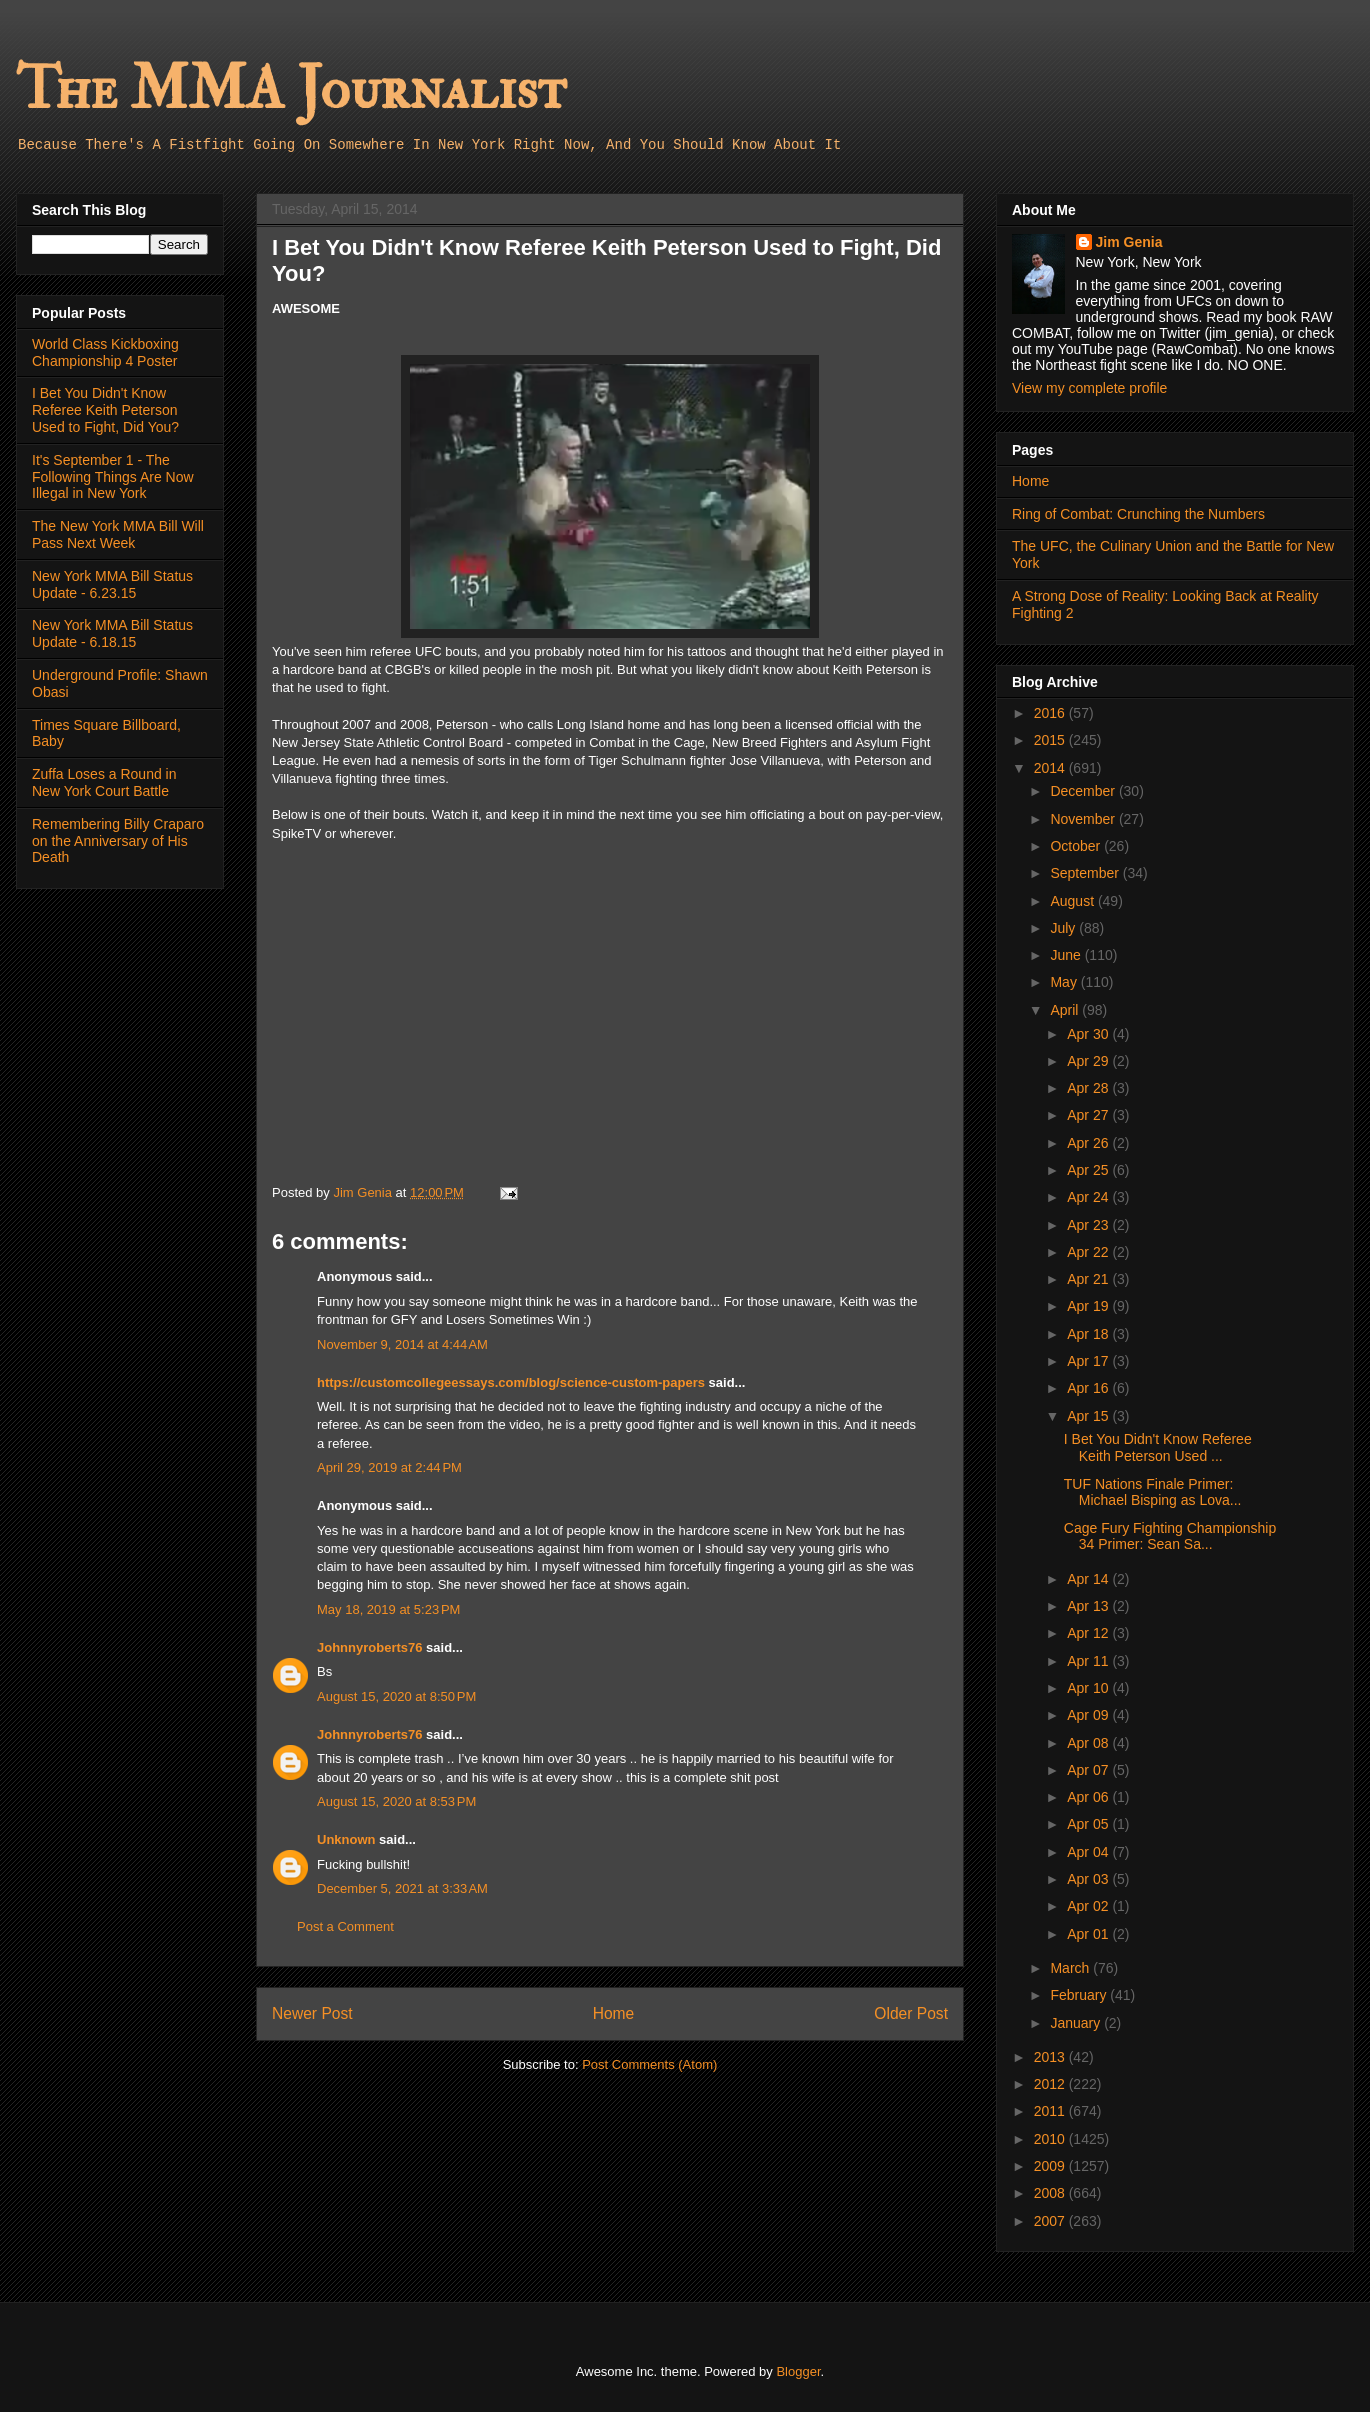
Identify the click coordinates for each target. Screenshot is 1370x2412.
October (1077, 846)
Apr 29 (1089, 1061)
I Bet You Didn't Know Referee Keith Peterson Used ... (1158, 1447)
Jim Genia (1129, 242)
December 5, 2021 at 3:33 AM (402, 1888)
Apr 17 (1089, 1361)
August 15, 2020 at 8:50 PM (396, 1696)
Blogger (798, 2371)
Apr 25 (1089, 1170)
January (1077, 2023)
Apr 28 (1089, 1088)
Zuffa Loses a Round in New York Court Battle (104, 782)
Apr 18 (1089, 1334)
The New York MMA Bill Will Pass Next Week (118, 534)
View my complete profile (1089, 388)
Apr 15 (1089, 1416)
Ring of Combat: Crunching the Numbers (1138, 514)
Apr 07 (1089, 1770)
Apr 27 (1089, 1115)
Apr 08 (1089, 1743)
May (1065, 982)
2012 (1051, 2084)
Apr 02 (1089, 1906)
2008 (1051, 2193)
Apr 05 (1089, 1824)
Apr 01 (1089, 1934)
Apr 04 (1089, 1852)
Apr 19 (1089, 1306)
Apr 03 (1089, 1879)
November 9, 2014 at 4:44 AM (402, 1344)
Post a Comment (345, 1926)
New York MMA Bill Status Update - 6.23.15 (112, 584)
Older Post (911, 2013)
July (1064, 928)
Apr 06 (1089, 1797)
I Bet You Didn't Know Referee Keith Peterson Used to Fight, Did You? (105, 410)
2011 (1051, 2111)
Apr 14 (1089, 1579)
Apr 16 (1089, 1388)
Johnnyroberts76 (369, 1647)
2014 (1051, 768)
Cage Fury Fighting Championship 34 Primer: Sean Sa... (1170, 1536)
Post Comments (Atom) (649, 2064)
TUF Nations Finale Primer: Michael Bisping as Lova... (1153, 1492)
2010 (1051, 2139)
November (1084, 819)
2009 (1051, 2166)
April (1066, 1010)
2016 (1051, 713)
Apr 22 (1089, 1252)
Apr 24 (1089, 1197)
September (1086, 873)
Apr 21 (1089, 1279)
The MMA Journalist (291, 89)
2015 (1051, 740)
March (1071, 1968)
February (1080, 1995)
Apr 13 (1089, 1606)
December (1084, 791)
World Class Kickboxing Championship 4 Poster (105, 352)
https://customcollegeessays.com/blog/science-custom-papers (511, 1382)
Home (614, 2013)
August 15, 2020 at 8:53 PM (396, 1801)
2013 (1051, 2057)
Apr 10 (1089, 1688)
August (1073, 901)
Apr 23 (1089, 1225)
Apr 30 (1089, 1034)
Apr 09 (1089, 1715)
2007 (1051, 2221)
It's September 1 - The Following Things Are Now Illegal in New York (113, 477)
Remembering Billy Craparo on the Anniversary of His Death (118, 841)
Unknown (346, 1839)
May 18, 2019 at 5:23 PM (388, 1609)
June (1067, 955)
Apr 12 (1089, 1633)
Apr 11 (1089, 1661)
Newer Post (312, 2013)
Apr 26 (1089, 1143)
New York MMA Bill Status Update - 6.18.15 (112, 633)
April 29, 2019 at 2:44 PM (389, 1467)
